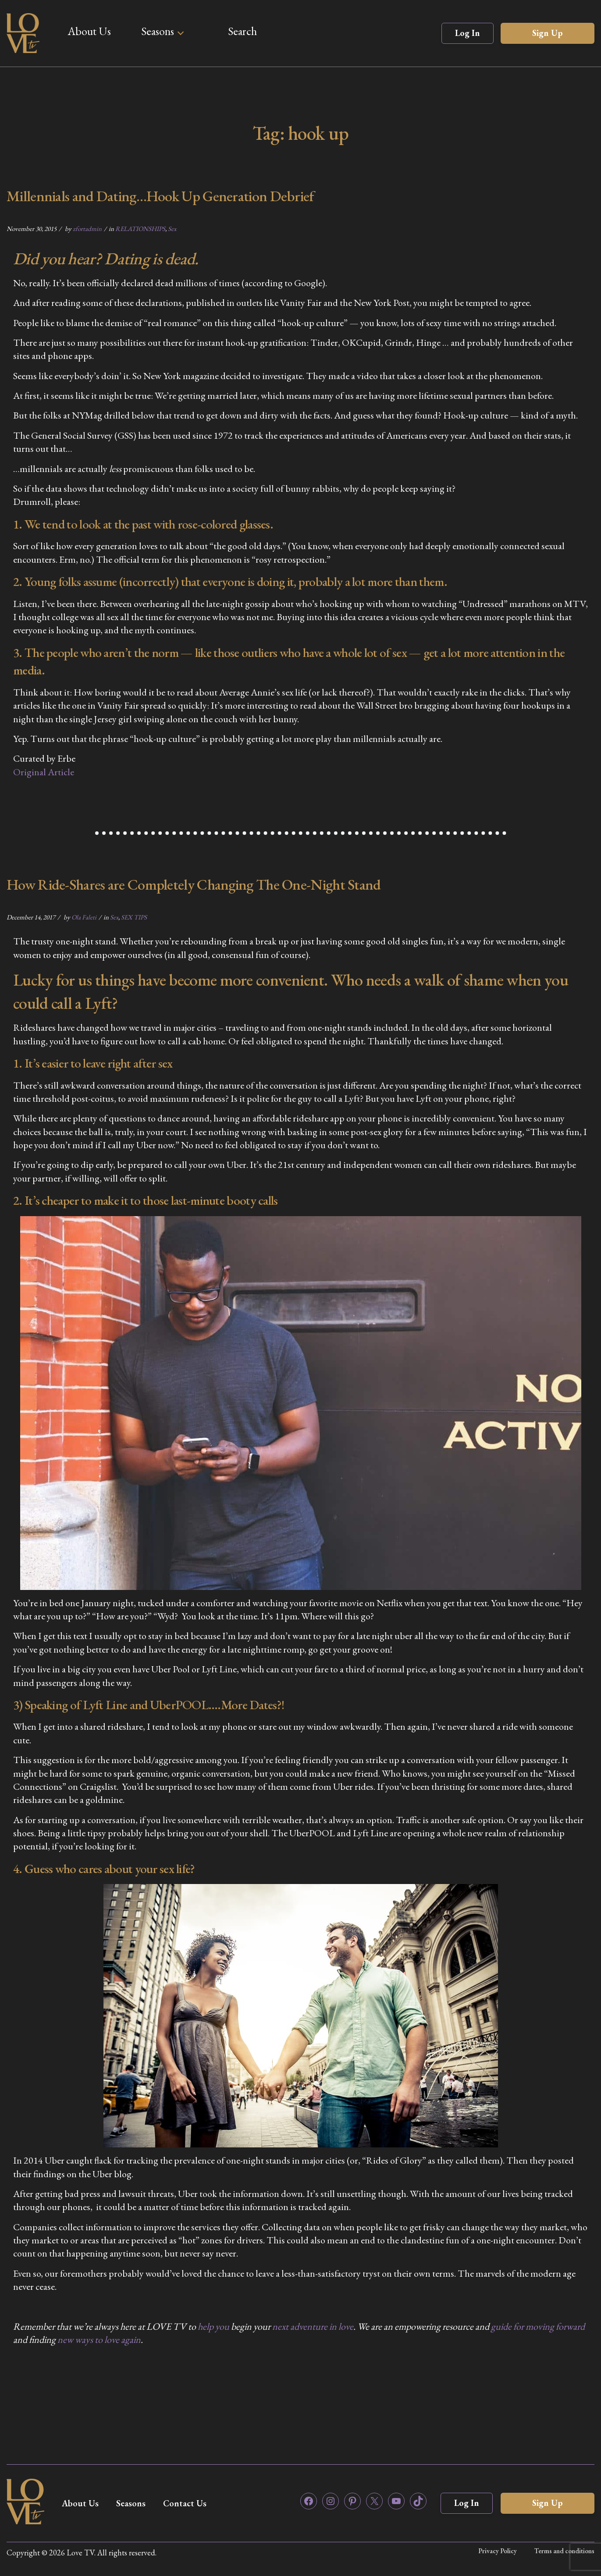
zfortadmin (87, 228)
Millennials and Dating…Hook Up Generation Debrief (160, 196)
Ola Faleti (83, 917)
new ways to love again (99, 2339)
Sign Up (547, 33)
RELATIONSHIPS (140, 228)
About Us (89, 31)
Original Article (43, 772)
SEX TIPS (134, 917)
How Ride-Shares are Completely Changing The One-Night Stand (194, 884)
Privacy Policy (497, 2551)
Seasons (157, 31)
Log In (467, 33)
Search (242, 31)
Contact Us (184, 2503)
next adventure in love (312, 2326)
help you (213, 2326)
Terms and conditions (564, 2551)
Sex (172, 228)
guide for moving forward (538, 2326)
